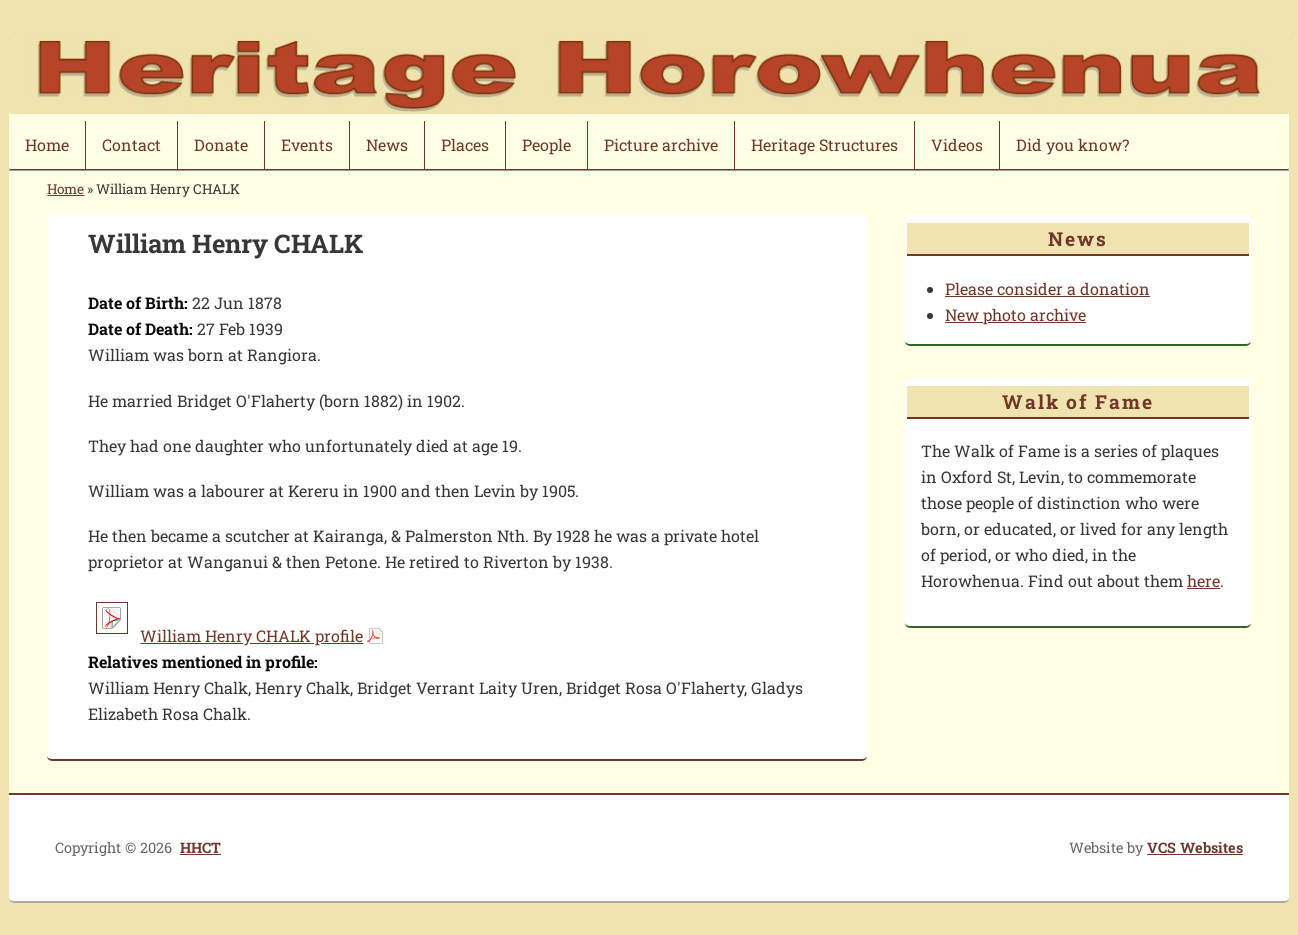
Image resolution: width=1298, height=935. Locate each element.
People (546, 144)
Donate (221, 144)
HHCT (200, 847)
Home (47, 144)
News (387, 144)
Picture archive (661, 144)
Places (465, 144)
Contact (131, 144)
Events (307, 144)
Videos (957, 144)
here (1203, 580)
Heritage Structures (824, 144)
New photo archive (1015, 314)
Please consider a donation (1047, 288)
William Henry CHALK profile (251, 635)
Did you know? (1072, 144)
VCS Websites (1195, 847)
